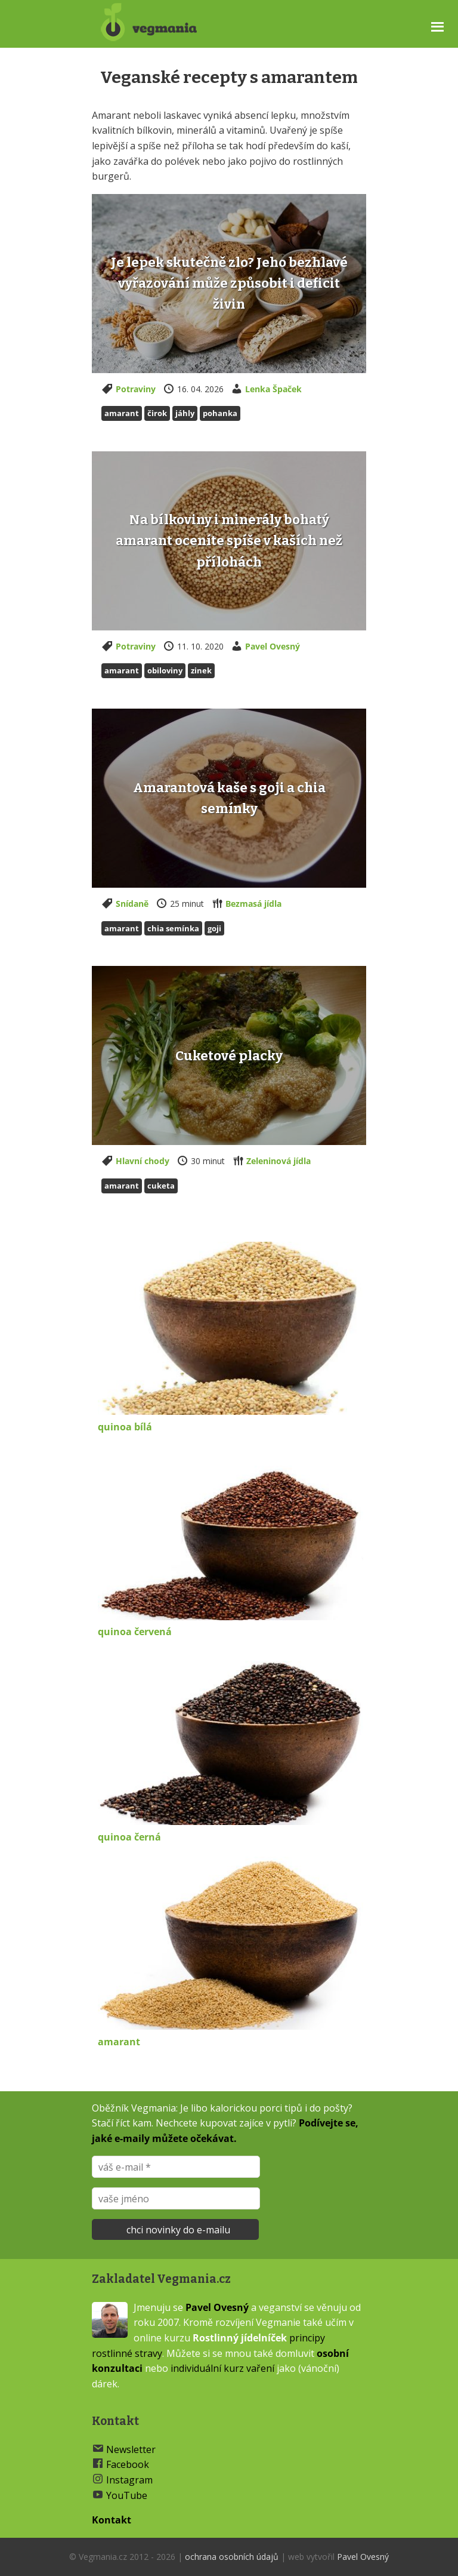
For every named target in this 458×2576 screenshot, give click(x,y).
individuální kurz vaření (222, 2368)
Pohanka (220, 413)
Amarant (121, 413)
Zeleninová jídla (278, 1161)
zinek (201, 670)
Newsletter (131, 2449)
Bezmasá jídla (253, 903)
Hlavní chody (142, 1161)
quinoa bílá (125, 1426)
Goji (214, 928)
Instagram (129, 2479)
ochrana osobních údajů (231, 2556)
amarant (119, 2041)
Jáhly (184, 413)
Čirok (157, 413)
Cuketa (161, 1185)
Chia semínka (173, 928)
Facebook (127, 2464)
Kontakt (111, 2519)
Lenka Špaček (273, 389)
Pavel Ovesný (272, 646)
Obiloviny (164, 670)
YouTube (126, 2495)
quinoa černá (129, 1836)
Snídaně (132, 903)
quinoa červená (135, 1631)
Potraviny (136, 389)
